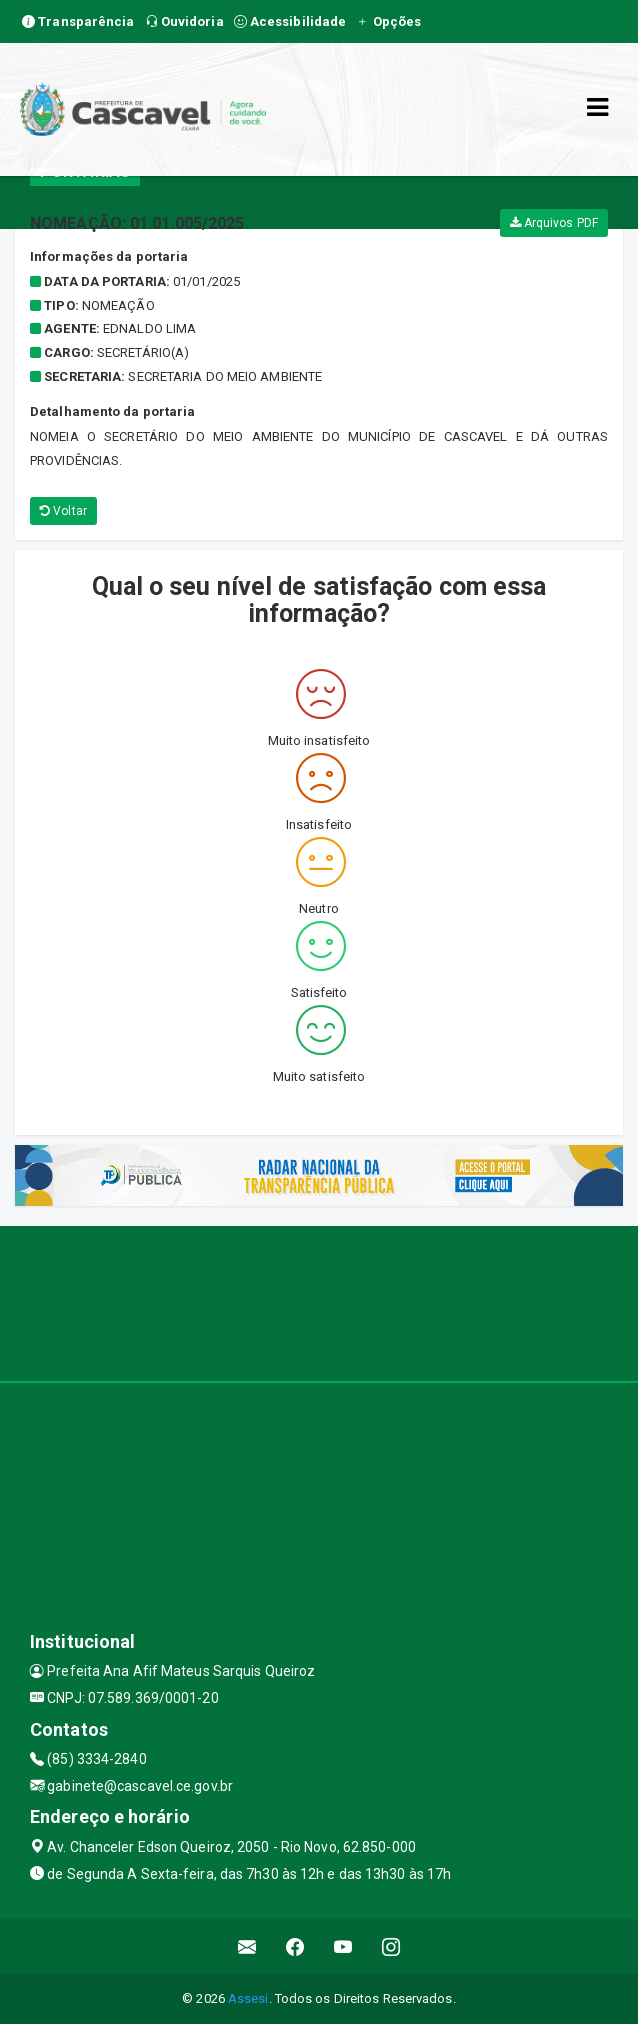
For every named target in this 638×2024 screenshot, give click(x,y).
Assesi (248, 1998)
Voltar (63, 511)
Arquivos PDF (554, 223)
